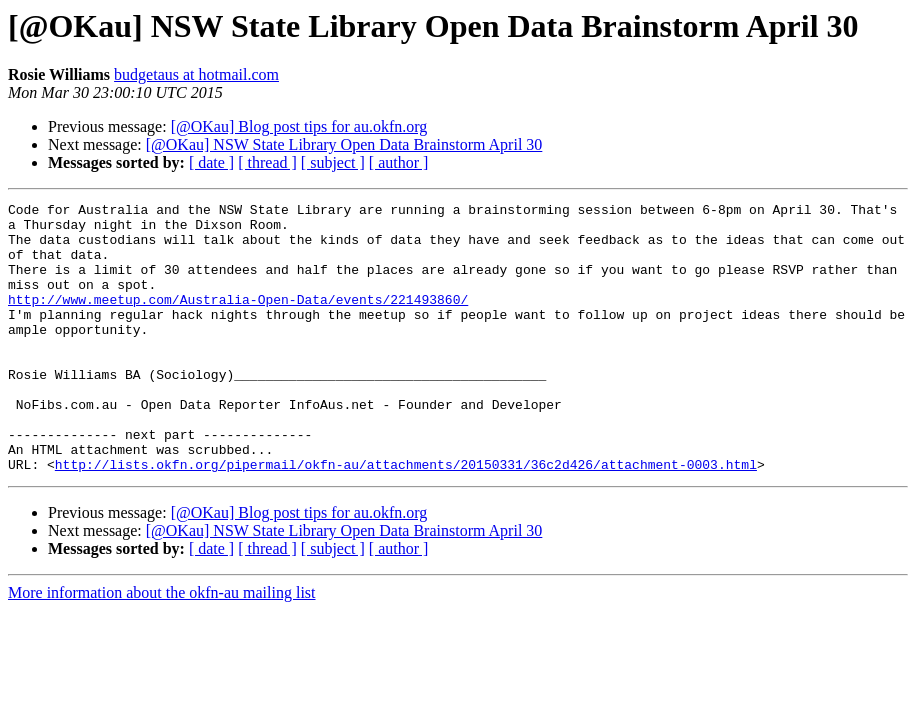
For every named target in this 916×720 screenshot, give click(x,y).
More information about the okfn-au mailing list (162, 646)
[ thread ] (267, 162)
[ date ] (211, 162)
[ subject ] (333, 162)
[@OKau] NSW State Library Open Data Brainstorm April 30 (344, 144)
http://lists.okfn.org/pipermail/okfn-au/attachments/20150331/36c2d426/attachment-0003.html (406, 518)
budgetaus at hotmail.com (196, 74)
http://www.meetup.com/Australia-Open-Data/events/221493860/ (238, 320)
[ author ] (399, 162)
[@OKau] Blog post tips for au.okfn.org (299, 126)
